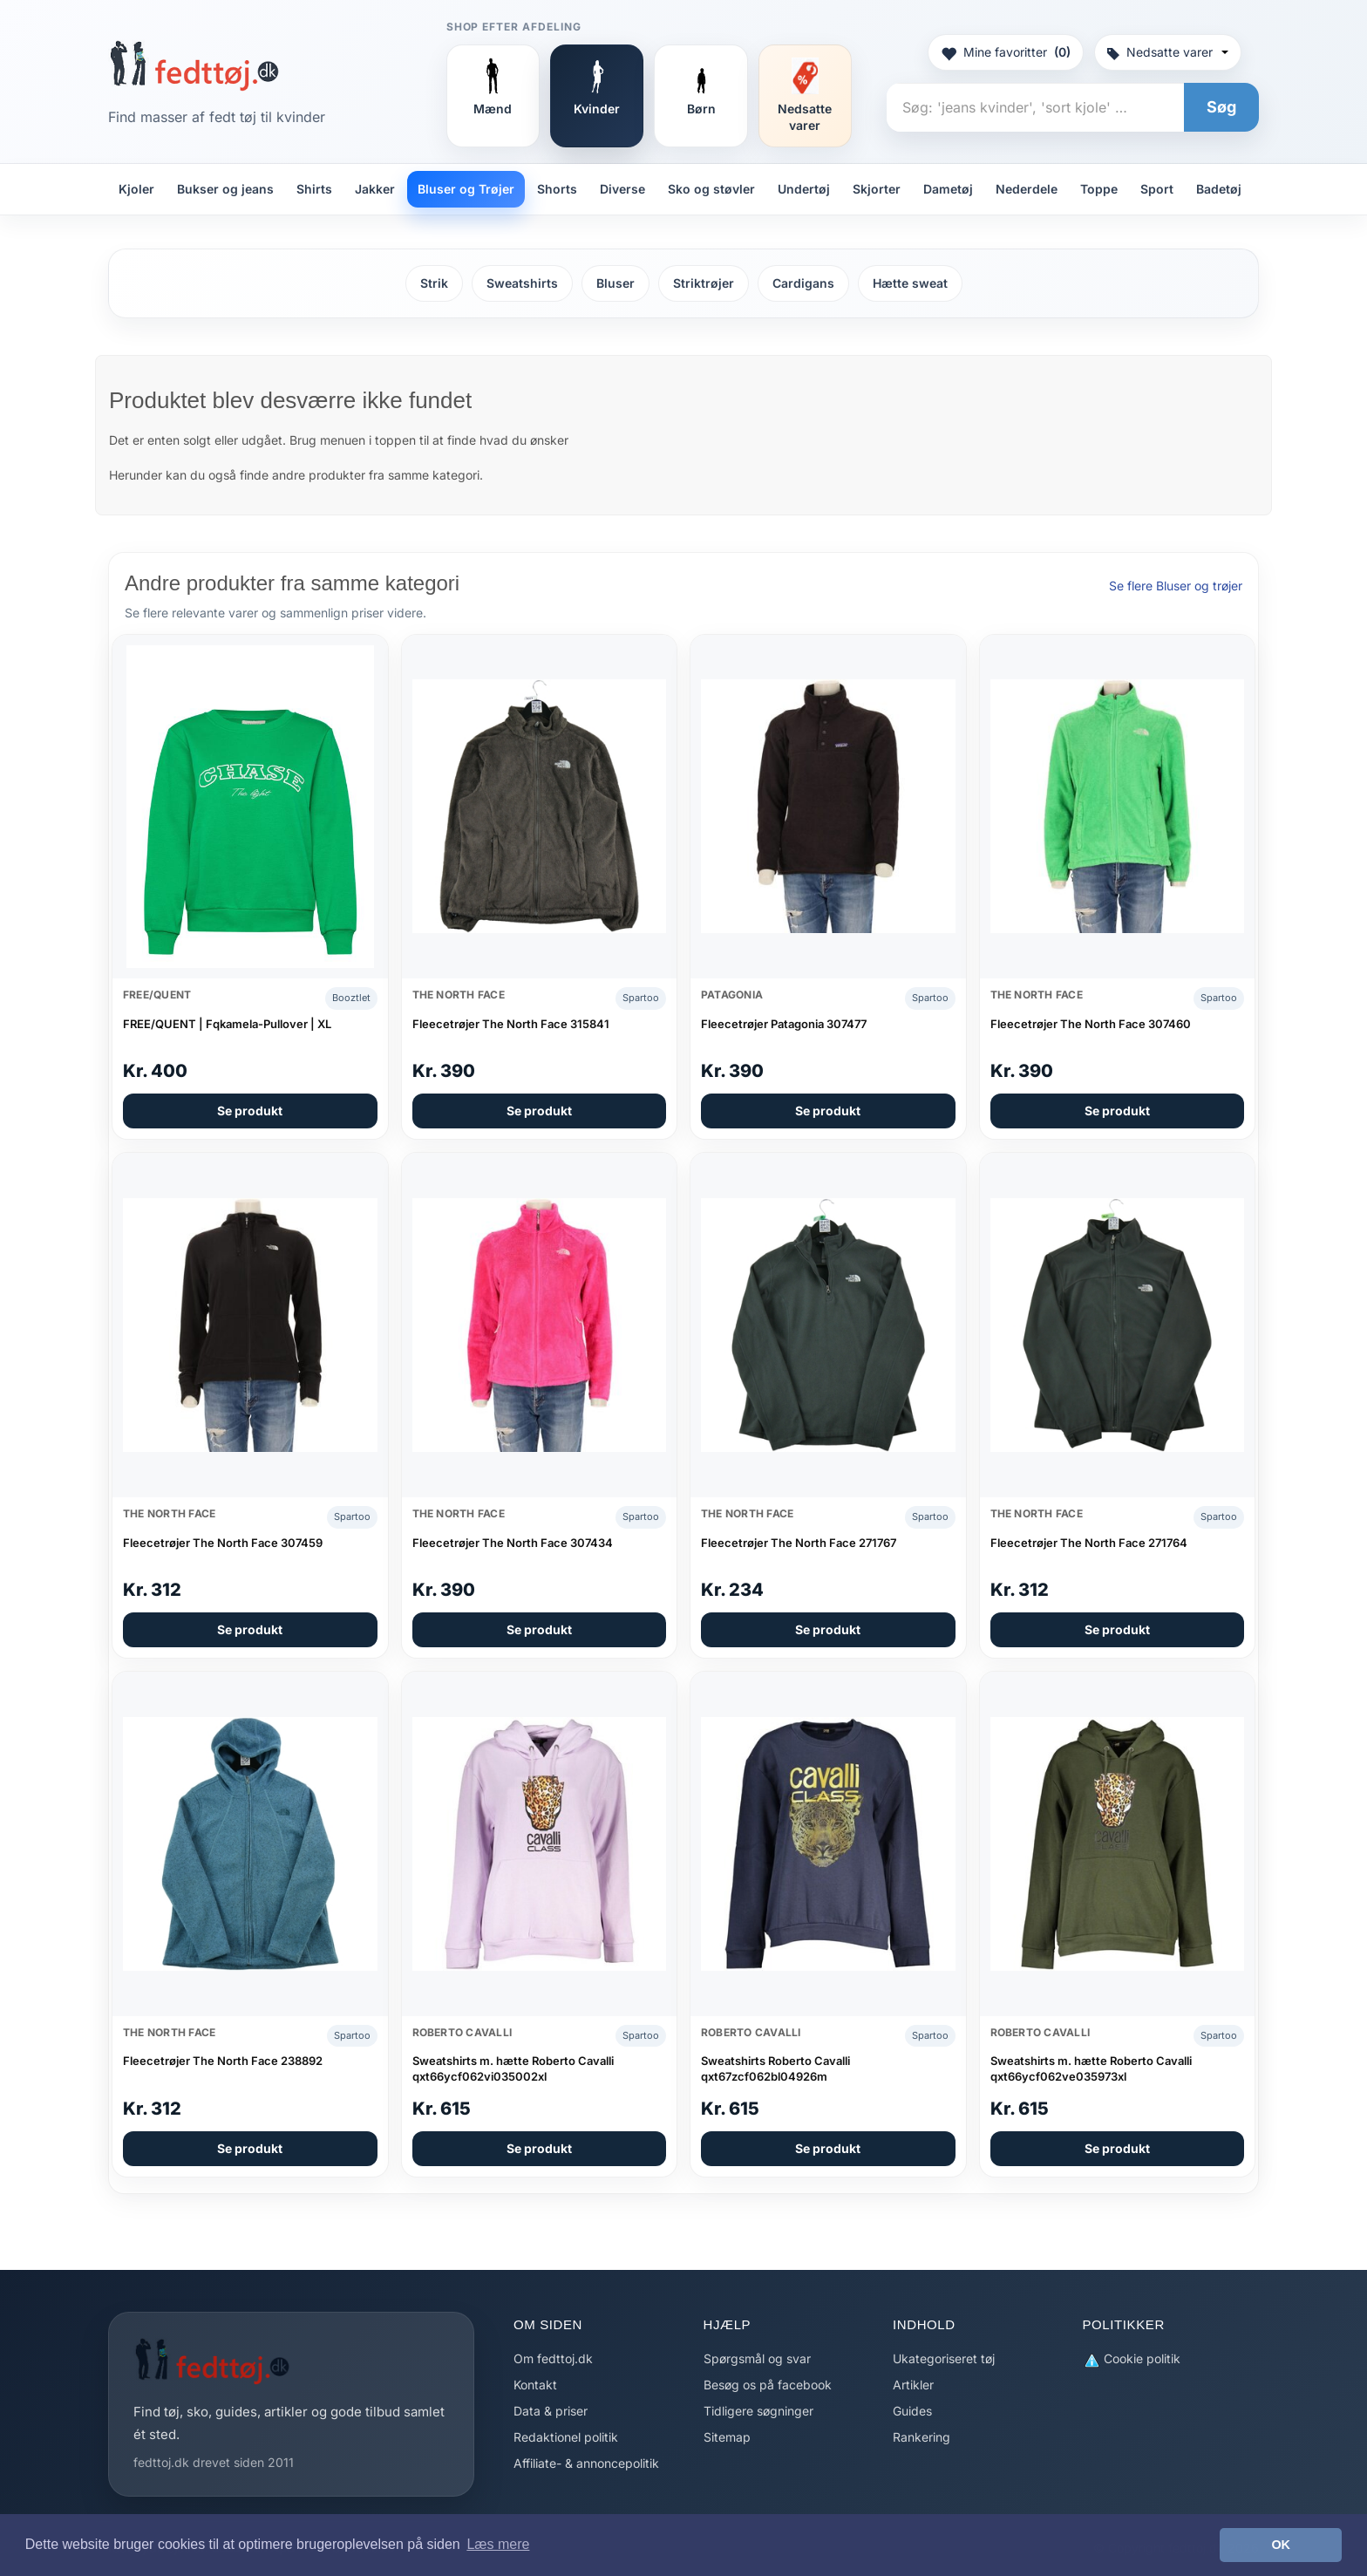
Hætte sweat (910, 283)
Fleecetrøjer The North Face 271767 (798, 1543)
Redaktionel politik (565, 2436)
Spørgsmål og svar (757, 2358)
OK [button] (1280, 2545)
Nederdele (1027, 188)
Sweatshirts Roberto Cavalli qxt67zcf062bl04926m (775, 2068)
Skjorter (877, 188)
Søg (1221, 107)
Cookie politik (1131, 2359)
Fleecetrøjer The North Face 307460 (1090, 1024)
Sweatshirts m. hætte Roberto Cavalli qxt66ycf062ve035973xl (1091, 2068)
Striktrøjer (703, 283)
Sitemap (727, 2436)
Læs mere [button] (497, 2544)
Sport (1156, 188)
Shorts (557, 188)
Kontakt (535, 2384)
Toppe (1099, 188)
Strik (434, 283)
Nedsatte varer (1167, 51)
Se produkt (249, 1110)
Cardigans (803, 283)
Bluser (615, 283)
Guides (912, 2410)
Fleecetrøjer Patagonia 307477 (784, 1024)
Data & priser (550, 2410)
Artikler (913, 2384)
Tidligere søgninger (758, 2410)
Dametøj (948, 188)
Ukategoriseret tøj (944, 2358)
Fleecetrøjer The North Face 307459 (223, 1543)
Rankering (921, 2436)
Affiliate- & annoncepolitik (586, 2463)
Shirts (314, 188)
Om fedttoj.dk (553, 2358)
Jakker (375, 188)
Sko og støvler (711, 188)
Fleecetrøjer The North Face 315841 (510, 1024)
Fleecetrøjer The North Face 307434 (512, 1543)
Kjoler (136, 188)
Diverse (622, 188)
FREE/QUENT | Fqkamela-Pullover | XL (227, 1024)
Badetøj (1218, 188)
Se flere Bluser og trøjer (1175, 585)
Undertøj (804, 188)
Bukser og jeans (225, 188)
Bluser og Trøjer (466, 188)
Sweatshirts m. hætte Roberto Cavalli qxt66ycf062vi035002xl (513, 2068)
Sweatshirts (522, 283)
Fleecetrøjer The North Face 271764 (1088, 1543)
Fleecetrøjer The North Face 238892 (223, 2061)
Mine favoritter (1006, 52)
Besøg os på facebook (768, 2384)
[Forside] (194, 65)
